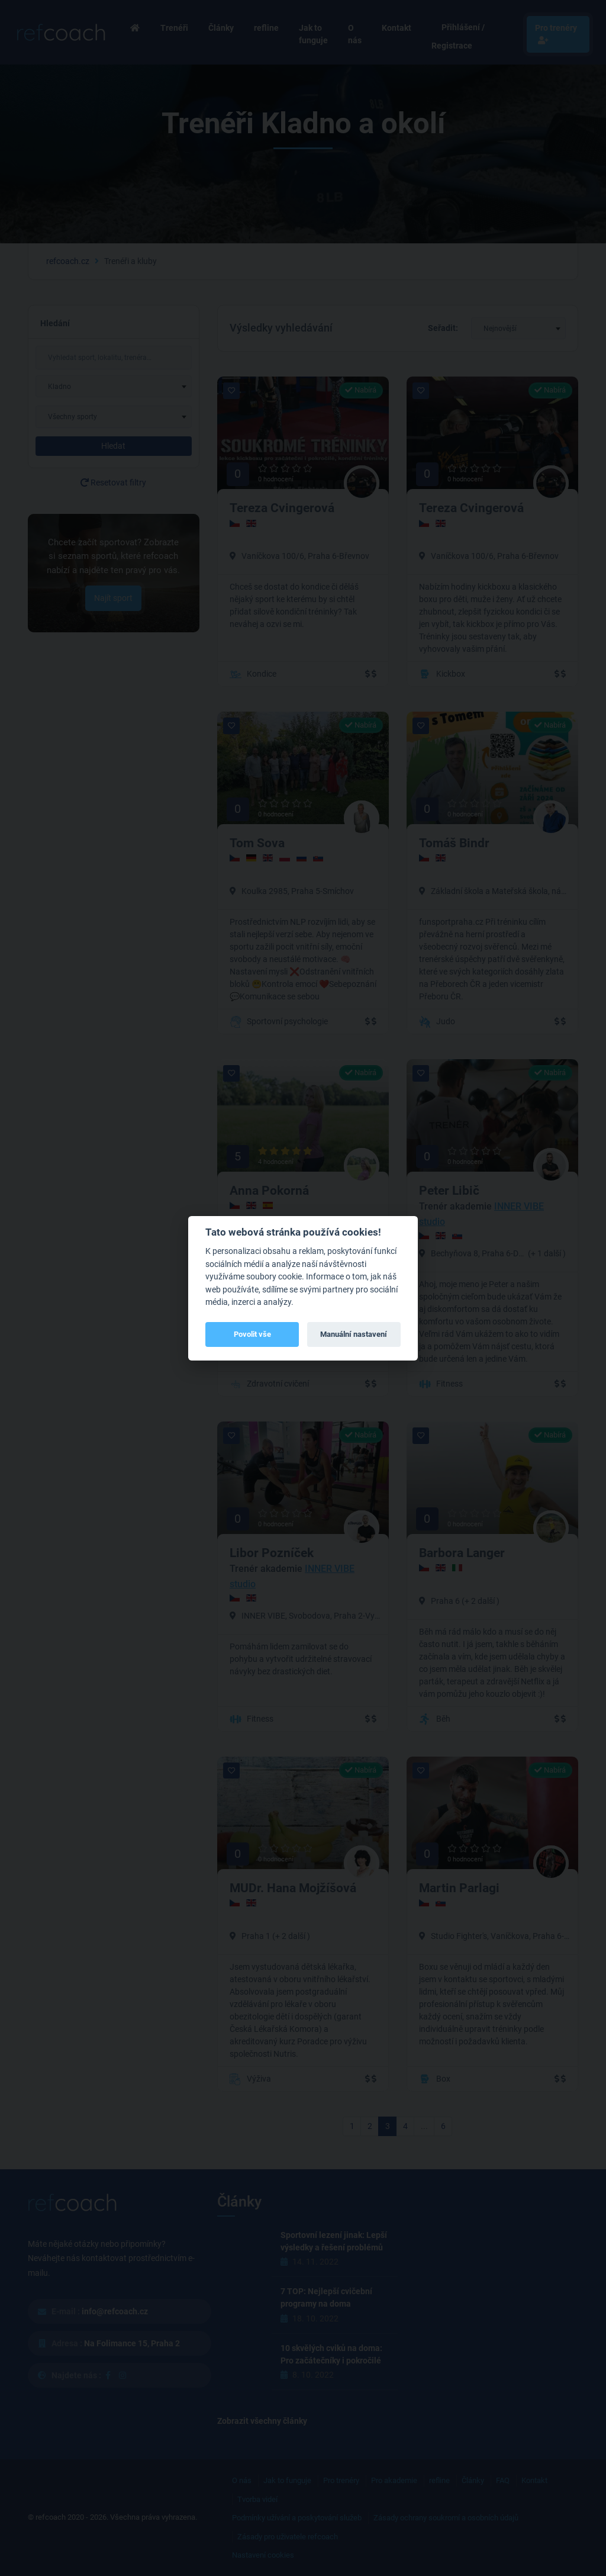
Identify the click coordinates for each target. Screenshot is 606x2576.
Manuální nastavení (353, 1334)
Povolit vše (252, 1334)
